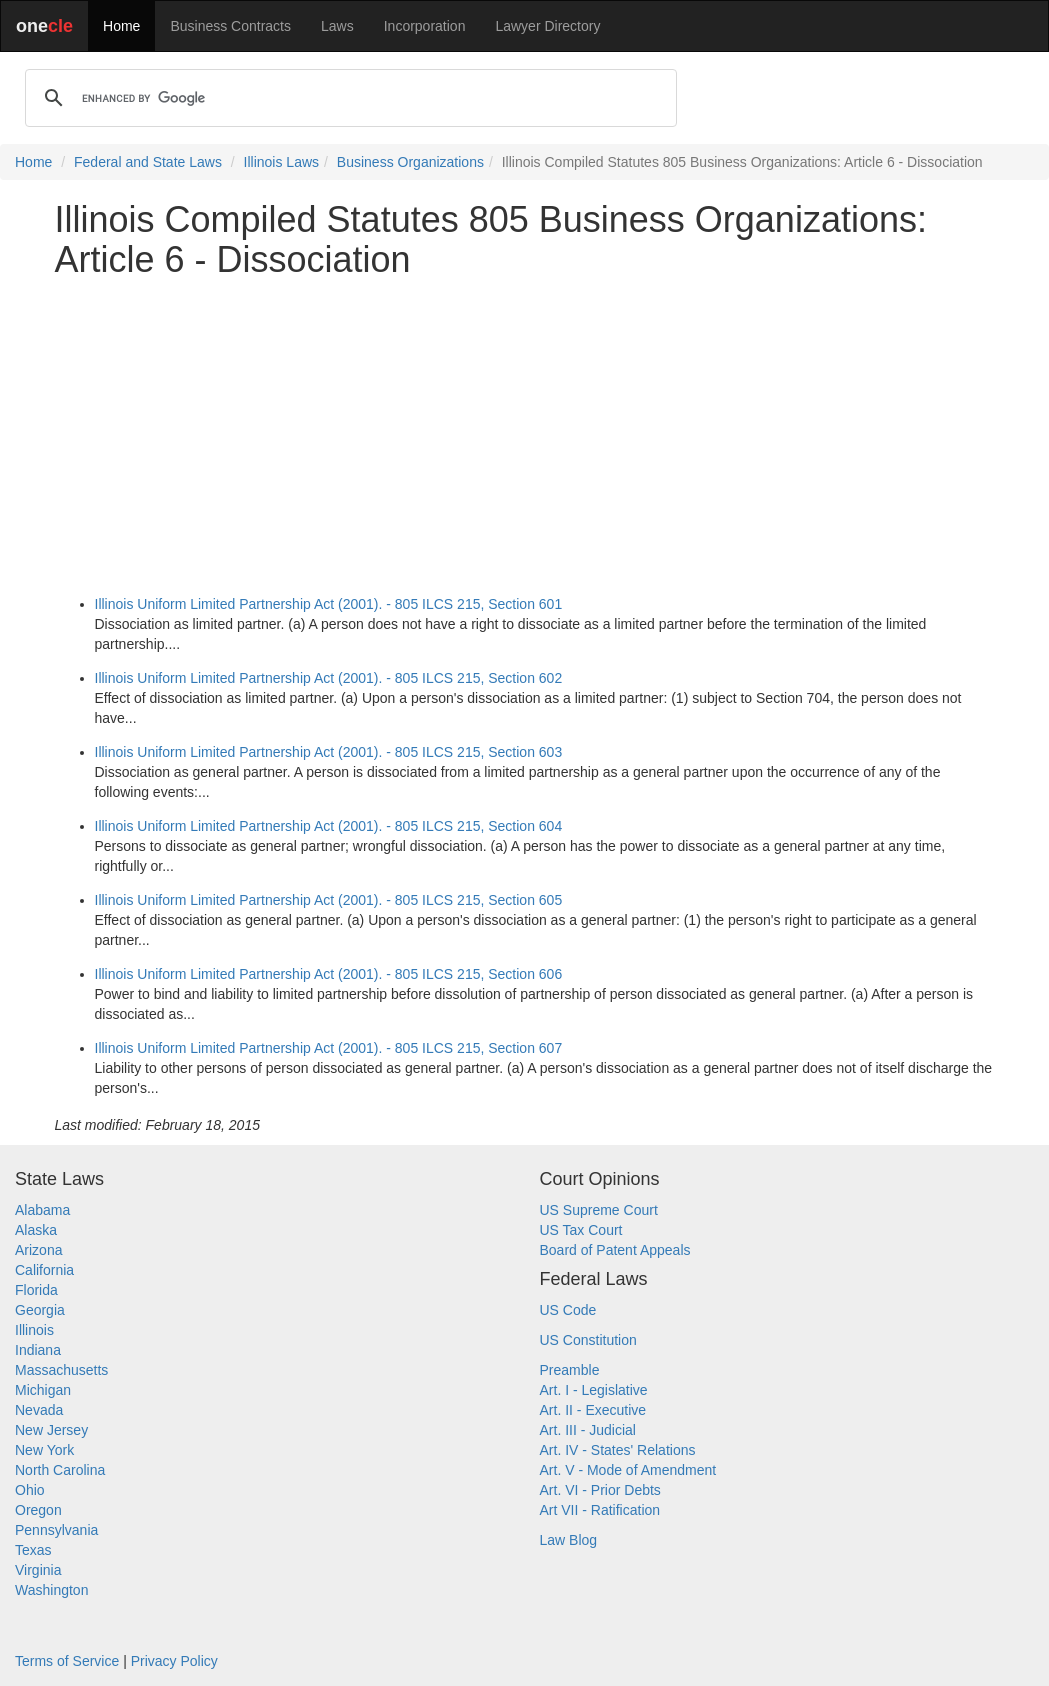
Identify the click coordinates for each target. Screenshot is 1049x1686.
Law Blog (569, 1540)
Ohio (30, 1490)
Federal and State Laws (148, 162)
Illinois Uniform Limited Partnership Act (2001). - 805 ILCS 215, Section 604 (329, 826)
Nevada (39, 1410)
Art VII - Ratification (600, 1510)
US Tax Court (581, 1230)
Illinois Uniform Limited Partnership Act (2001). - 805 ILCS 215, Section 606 (329, 974)
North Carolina (60, 1470)
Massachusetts (61, 1370)
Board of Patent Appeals (615, 1250)
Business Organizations (410, 162)
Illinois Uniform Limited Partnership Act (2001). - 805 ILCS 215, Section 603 (329, 752)
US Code (568, 1310)
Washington (51, 1590)
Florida (36, 1290)
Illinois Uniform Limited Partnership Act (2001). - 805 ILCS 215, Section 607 (329, 1048)
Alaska (36, 1230)
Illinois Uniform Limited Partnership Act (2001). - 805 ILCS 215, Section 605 (329, 900)
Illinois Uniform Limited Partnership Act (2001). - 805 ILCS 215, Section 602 (329, 678)
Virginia (38, 1570)
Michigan (43, 1390)
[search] (348, 98)
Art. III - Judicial (588, 1430)
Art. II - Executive (593, 1410)
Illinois (34, 1330)
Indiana (38, 1350)
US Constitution (588, 1340)
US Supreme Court (599, 1210)
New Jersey (51, 1430)
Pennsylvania (56, 1530)
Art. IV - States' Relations (618, 1450)
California (44, 1270)
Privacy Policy (174, 1661)
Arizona (38, 1250)
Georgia (40, 1310)
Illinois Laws (281, 162)
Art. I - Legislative (594, 1390)
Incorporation (425, 26)
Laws (337, 26)
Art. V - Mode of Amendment (628, 1470)
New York (44, 1450)
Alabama (42, 1210)
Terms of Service (67, 1661)
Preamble (570, 1370)
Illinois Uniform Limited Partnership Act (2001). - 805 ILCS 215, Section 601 (329, 604)
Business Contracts (230, 26)
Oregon (38, 1510)
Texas (33, 1550)
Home (121, 26)
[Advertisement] (525, 433)
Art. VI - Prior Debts (600, 1490)
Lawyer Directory (547, 26)
